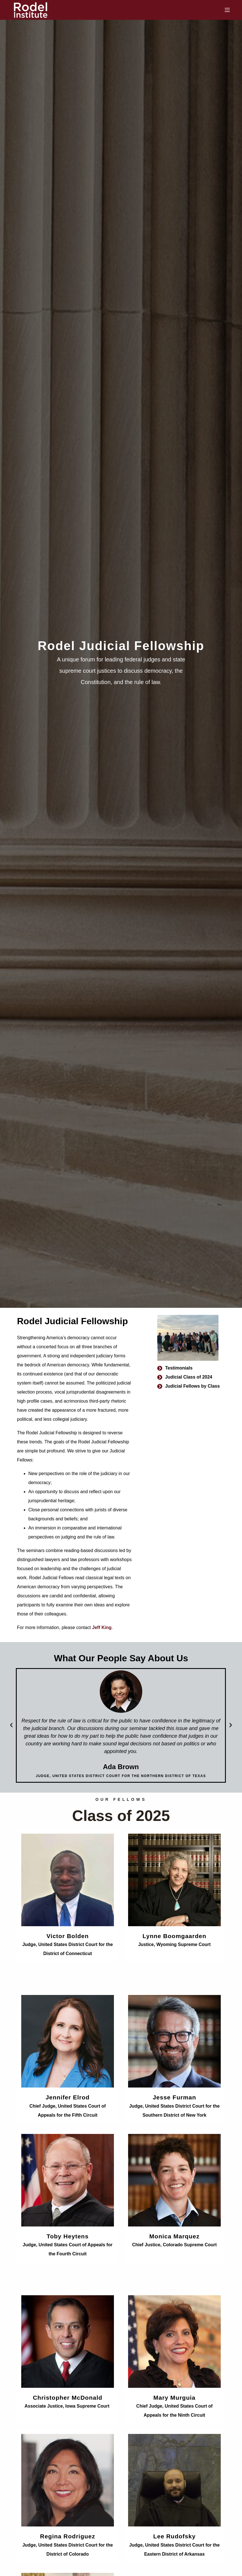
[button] (11, 1725)
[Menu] (227, 9)
